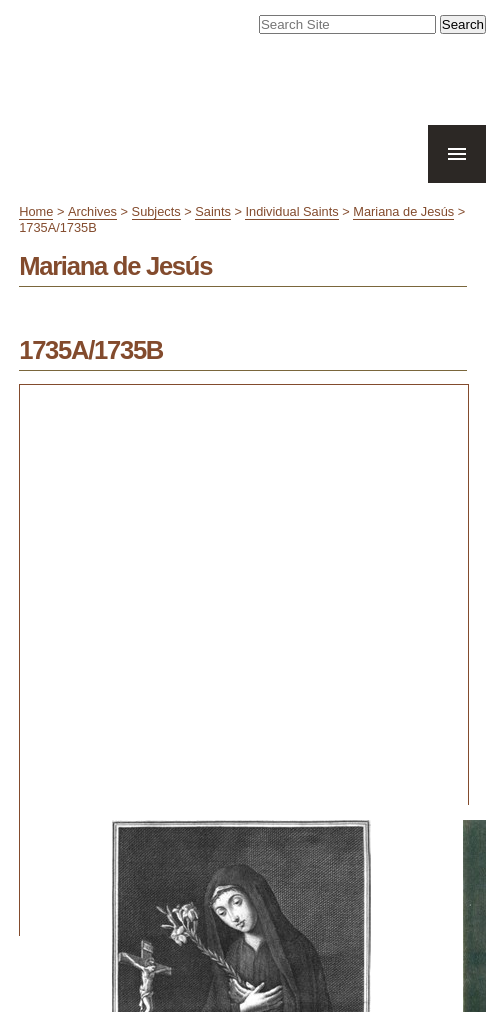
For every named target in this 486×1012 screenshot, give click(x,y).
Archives (92, 211)
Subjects (156, 211)
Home (36, 211)
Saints (213, 211)
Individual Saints (291, 211)
